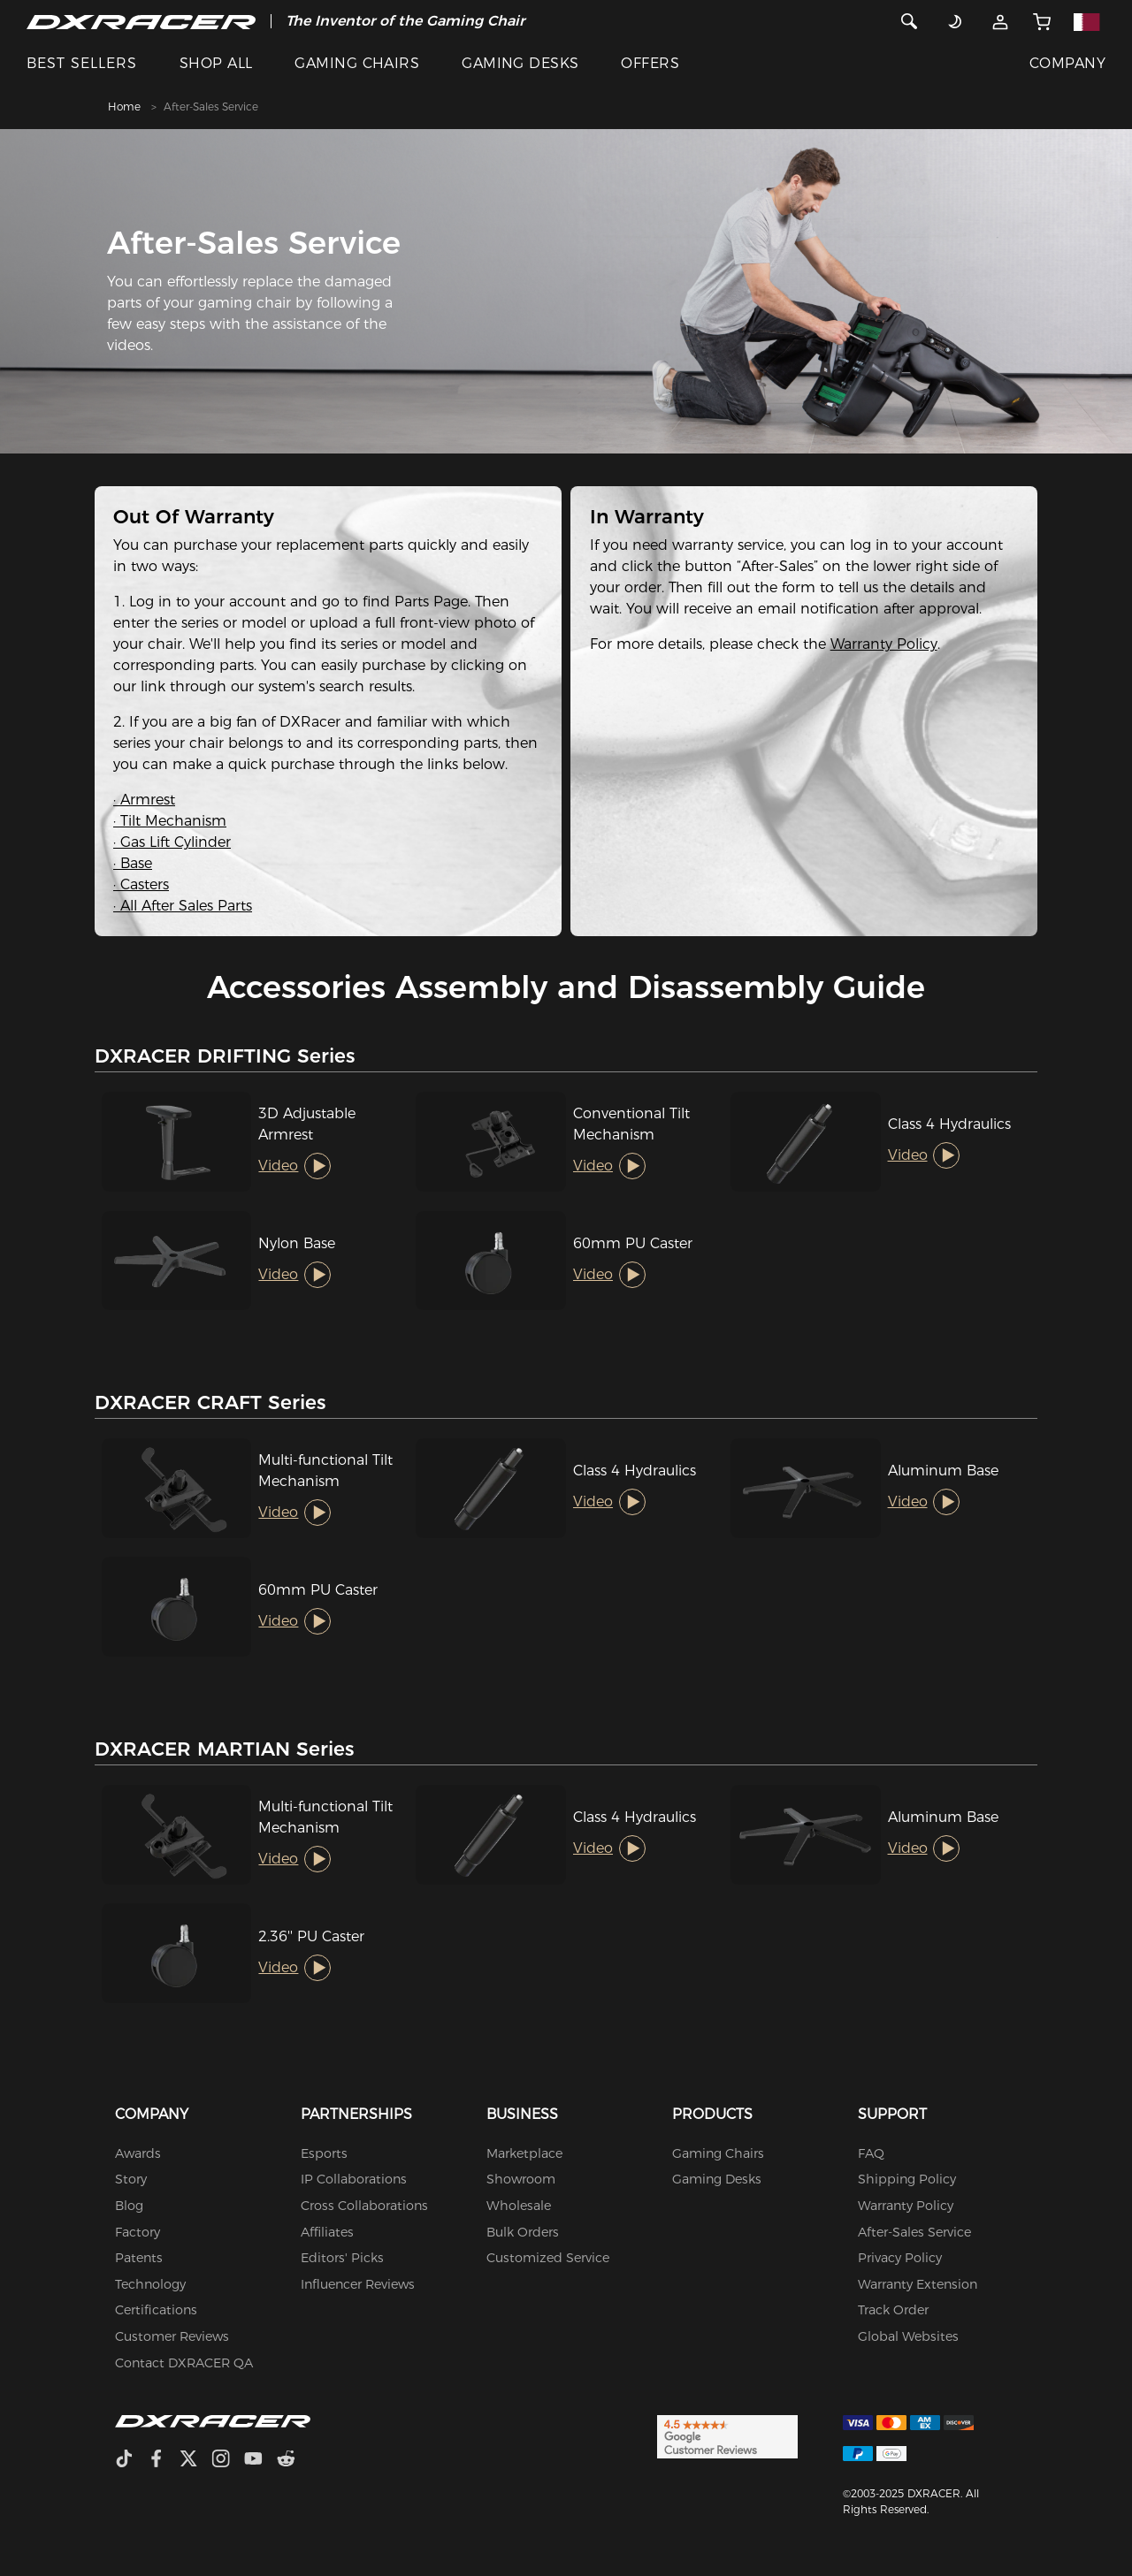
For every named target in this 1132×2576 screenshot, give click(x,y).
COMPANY (1067, 63)
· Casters (141, 884)
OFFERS (650, 63)
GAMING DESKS (520, 63)
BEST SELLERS (82, 63)
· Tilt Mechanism (169, 820)
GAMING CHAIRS (356, 63)
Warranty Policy (883, 644)
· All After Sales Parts (182, 905)
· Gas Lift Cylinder (172, 842)
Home (124, 106)
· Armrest (144, 799)
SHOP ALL (216, 63)
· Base (132, 863)
